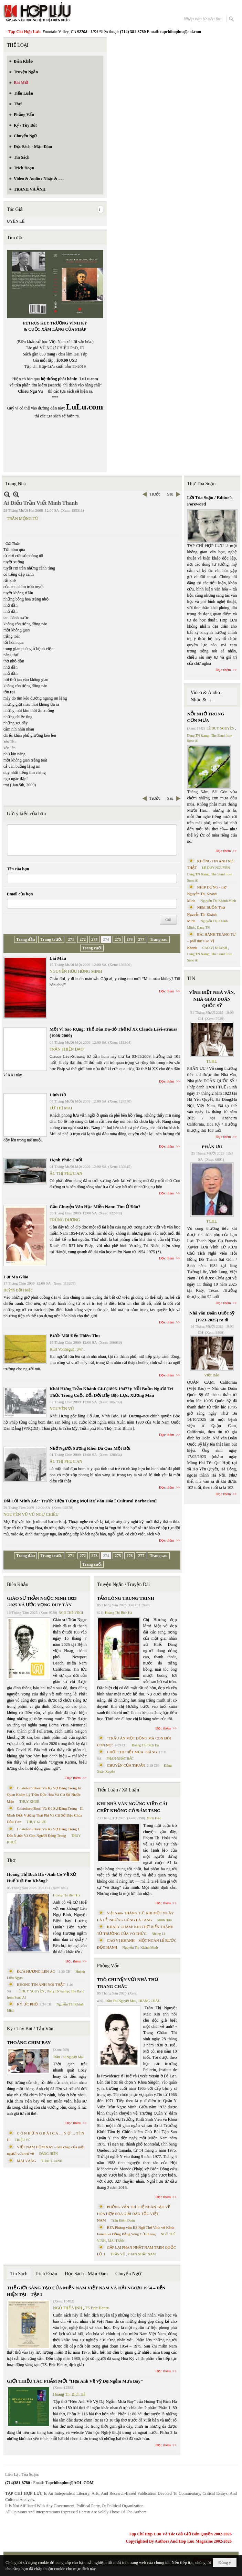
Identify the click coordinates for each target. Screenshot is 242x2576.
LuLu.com (89, 378)
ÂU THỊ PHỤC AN (66, 1173)
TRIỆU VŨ (23, 2140)
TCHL (211, 1061)
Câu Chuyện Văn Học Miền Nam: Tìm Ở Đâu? (95, 1206)
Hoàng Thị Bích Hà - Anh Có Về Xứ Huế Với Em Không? (41, 1878)
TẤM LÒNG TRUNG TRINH (125, 1598)
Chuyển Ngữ (128, 2273)
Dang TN (203, 927)
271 (71, 939)
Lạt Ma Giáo (15, 1276)
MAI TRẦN (116, 2241)
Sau (170, 494)
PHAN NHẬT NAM (142, 2254)
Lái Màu (58, 958)
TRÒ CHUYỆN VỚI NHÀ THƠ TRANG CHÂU (127, 1983)
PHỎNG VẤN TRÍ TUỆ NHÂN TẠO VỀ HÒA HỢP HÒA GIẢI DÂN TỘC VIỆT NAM (133, 2213)
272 (83, 939)
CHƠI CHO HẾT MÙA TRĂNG (132, 1752)
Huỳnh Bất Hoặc (17, 1290)
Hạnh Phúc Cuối (66, 1159)
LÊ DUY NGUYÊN (30, 1991)
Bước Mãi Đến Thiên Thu (75, 1335)
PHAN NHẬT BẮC (120, 1758)
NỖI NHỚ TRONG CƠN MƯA (205, 717)
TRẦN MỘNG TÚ (22, 518)
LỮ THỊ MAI (61, 1108)
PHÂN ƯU (212, 1146)
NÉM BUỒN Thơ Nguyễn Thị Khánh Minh (206, 914)
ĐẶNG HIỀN (48, 2153)
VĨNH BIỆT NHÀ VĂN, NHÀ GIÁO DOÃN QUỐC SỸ (212, 999)
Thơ (11, 1860)
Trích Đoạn (46, 2273)
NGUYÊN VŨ (62, 1408)
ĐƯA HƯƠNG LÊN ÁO (36, 1971)
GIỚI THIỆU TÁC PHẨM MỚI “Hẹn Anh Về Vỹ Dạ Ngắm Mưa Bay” (75, 2381)
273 (94, 939)
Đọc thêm (167, 991)
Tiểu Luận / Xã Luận (118, 1789)
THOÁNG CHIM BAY (29, 2042)
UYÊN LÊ (15, 221)
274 (106, 939)
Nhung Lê (158, 1934)
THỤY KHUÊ (29, 1801)
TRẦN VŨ (118, 2254)
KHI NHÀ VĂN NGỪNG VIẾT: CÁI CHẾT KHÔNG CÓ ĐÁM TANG (132, 1807)
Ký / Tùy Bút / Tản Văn (30, 2028)
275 (118, 939)
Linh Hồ (58, 1094)
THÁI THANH (51, 2161)
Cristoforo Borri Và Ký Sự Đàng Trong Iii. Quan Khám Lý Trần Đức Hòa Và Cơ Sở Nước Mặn (44, 1794)
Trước (154, 494)
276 (129, 939)
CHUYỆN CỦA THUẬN (126, 1765)
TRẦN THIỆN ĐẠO (67, 1049)
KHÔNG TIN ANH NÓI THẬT (41, 1984)
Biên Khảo (17, 1584)
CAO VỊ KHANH (214, 948)
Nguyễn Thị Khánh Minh (140, 1947)
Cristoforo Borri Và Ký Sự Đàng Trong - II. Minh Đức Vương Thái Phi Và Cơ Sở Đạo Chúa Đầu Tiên (45, 1815)
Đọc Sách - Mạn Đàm (86, 2273)
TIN (191, 978)
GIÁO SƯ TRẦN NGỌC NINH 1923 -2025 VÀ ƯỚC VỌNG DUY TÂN (41, 1602)
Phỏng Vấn (108, 1965)
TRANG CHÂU (149, 2001)
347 (80, 1349)
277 (141, 939)
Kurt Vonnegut (62, 1349)
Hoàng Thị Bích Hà (66, 1895)
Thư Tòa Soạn (201, 483)
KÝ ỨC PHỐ (27, 2004)
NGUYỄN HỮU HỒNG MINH (76, 971)
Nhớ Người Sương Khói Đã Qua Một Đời (90, 1448)
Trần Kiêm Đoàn (123, 2220)
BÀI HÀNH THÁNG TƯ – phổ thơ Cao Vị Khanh (211, 941)
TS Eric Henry (97, 2308)
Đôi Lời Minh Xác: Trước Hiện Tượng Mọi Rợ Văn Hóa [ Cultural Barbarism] (80, 1500)
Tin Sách (19, 2273)
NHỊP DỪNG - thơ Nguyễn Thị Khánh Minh (207, 894)
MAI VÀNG (26, 2161)
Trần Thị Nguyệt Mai (68, 2057)
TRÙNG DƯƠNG (65, 1219)
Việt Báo (211, 1375)
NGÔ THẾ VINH (71, 1613)
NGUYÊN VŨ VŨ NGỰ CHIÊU (31, 1514)
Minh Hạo (154, 1818)
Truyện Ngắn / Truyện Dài (123, 1584)
